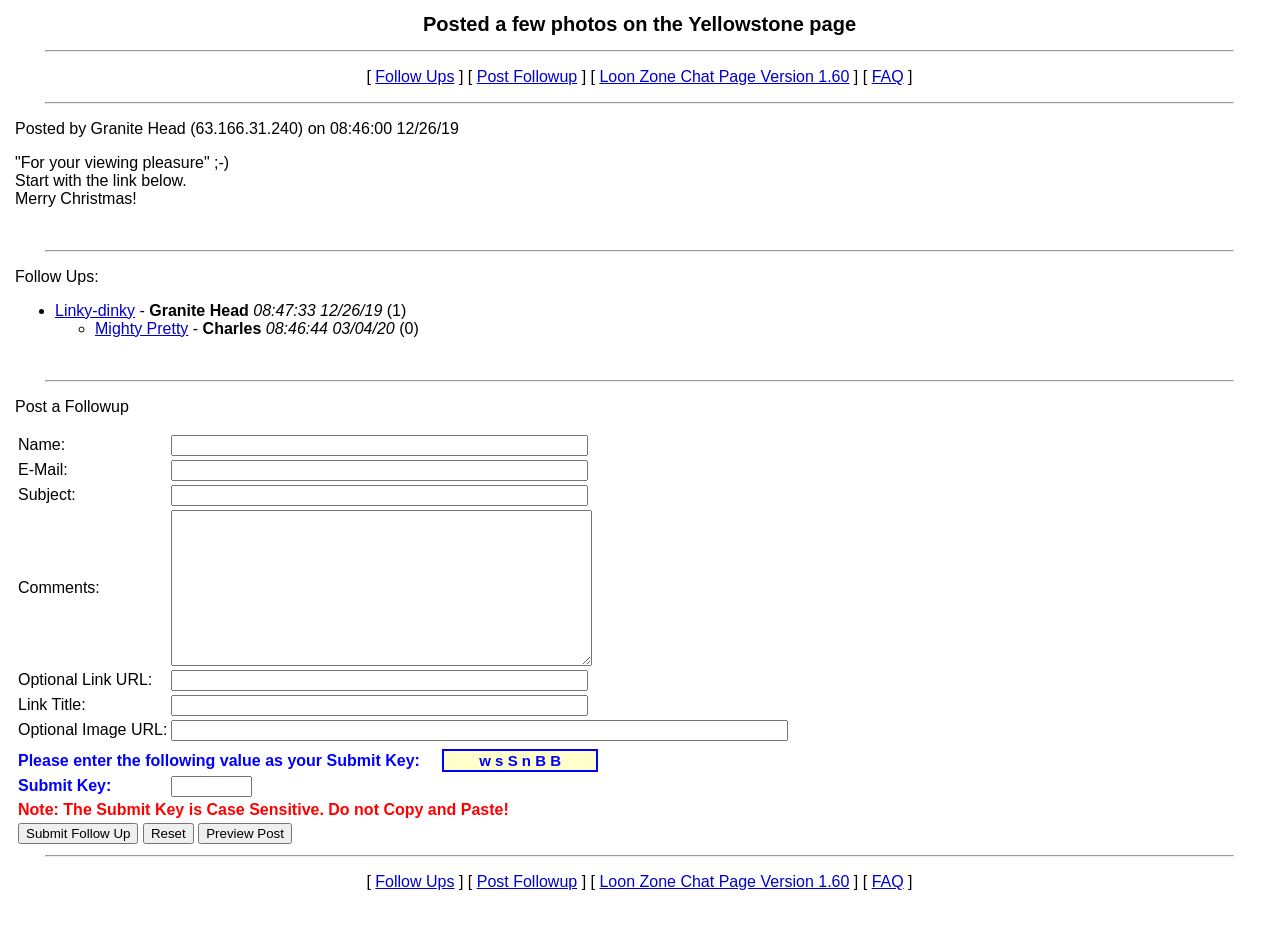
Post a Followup (72, 406)
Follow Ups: (57, 276)
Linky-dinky (95, 310)
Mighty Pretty (141, 328)
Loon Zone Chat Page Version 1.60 (724, 76)
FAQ (888, 76)
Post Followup (527, 76)
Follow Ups (414, 76)
